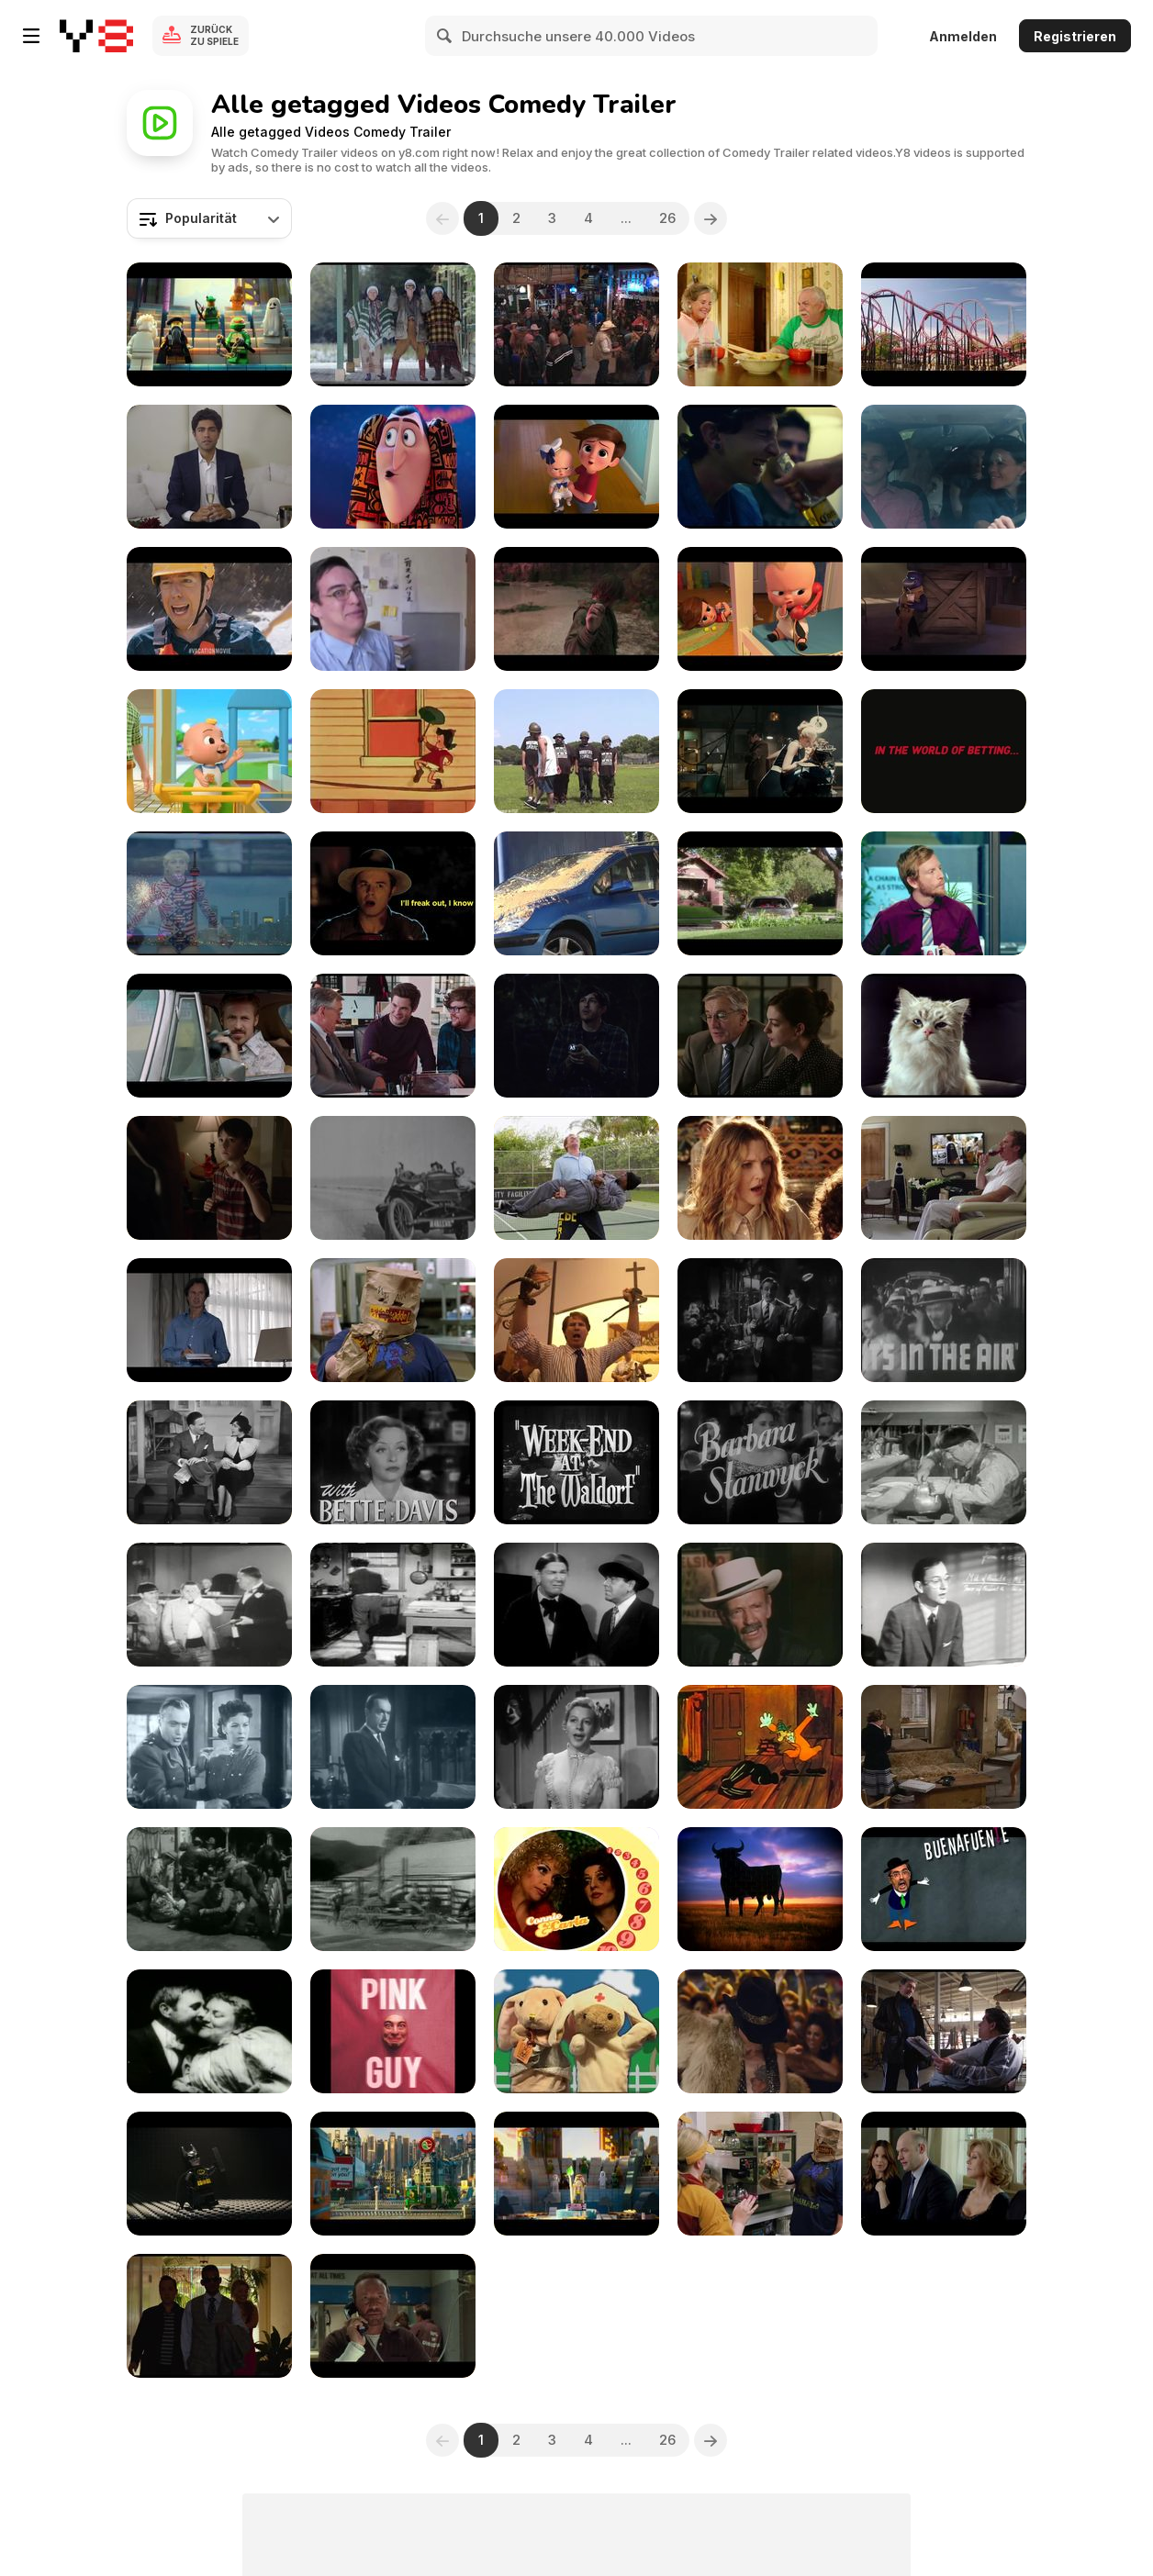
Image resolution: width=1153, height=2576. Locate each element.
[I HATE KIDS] (393, 609)
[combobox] (209, 218)
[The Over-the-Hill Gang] (760, 1605)
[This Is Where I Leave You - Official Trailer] (943, 2174)
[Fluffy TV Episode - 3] (576, 2031)
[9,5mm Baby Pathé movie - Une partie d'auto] (393, 1178)
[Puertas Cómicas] (943, 1889)
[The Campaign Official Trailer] (576, 1320)
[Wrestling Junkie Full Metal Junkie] (576, 751)
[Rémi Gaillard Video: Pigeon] (576, 893)
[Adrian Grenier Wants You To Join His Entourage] (209, 467)
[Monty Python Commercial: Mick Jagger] (209, 1320)
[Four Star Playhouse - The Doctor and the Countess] (393, 1747)
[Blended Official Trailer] (760, 1178)
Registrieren (1075, 36)
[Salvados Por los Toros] (760, 1889)
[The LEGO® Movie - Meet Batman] (209, 2174)
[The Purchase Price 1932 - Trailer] (760, 1462)
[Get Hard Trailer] (576, 1178)
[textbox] (209, 218)
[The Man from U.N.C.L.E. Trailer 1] (760, 751)
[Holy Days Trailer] (393, 324)
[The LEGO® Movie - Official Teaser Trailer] (209, 324)
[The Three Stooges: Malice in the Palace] (393, 1605)
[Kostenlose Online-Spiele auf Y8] (96, 35)
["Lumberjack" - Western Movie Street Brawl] (209, 1889)
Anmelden (963, 36)
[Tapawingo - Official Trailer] (760, 324)
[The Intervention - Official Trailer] (943, 467)
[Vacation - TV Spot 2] (209, 609)
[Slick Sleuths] (760, 1747)
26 (667, 218)
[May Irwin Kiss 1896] (209, 2031)
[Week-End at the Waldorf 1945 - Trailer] (576, 1462)
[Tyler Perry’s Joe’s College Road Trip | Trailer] (576, 324)
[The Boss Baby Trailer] (576, 467)
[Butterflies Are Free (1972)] (943, 1747)
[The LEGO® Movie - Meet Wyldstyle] (393, 2174)
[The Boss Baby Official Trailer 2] (760, 609)
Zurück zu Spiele (214, 35)
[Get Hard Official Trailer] (943, 1178)
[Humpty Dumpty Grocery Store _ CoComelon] (209, 751)
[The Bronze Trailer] (209, 893)
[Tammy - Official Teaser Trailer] (760, 2174)
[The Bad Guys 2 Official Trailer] (943, 609)
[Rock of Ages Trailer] (760, 2031)
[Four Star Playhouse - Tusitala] (576, 1747)
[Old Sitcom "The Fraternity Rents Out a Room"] (943, 1605)
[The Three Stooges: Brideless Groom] (576, 1605)
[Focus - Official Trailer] (209, 2316)
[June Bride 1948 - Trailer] (393, 1462)
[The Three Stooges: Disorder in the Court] (209, 1605)
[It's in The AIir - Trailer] (943, 1320)
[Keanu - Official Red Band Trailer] (760, 893)
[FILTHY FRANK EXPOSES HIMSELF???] (393, 2031)
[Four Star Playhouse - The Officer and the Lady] (209, 1747)
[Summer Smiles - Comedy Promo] (576, 1889)
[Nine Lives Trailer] (943, 1036)
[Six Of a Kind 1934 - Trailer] (209, 1462)
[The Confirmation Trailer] (209, 1178)
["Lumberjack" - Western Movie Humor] (393, 1889)
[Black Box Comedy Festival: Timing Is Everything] (576, 1036)
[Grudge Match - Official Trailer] (943, 2031)
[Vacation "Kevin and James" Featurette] (943, 324)
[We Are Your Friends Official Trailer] (760, 467)
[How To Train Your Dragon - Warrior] (576, 609)
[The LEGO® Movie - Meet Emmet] (576, 2174)
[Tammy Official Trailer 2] (393, 1320)
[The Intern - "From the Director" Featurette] (393, 1036)
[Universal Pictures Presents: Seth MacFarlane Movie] (393, 893)
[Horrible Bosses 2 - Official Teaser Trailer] (393, 2316)
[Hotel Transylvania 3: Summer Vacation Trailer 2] (393, 467)
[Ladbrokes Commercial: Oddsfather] (943, 751)
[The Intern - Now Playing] (760, 1036)
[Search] (445, 36)
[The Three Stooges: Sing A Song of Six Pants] (943, 1462)
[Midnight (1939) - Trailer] (760, 1320)
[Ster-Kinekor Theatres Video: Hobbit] (943, 893)
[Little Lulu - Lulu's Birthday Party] (393, 751)
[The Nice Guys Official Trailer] (209, 1036)
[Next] (710, 218)
